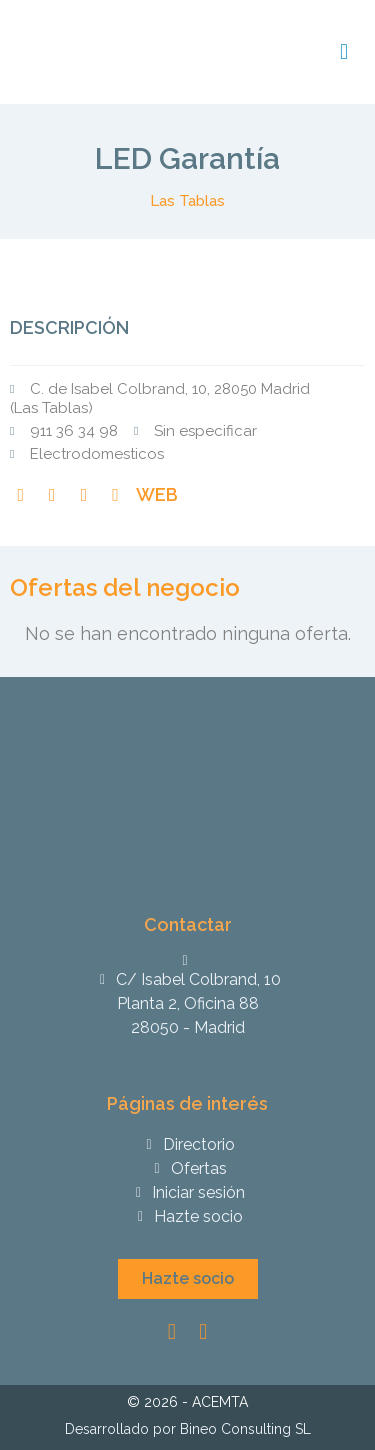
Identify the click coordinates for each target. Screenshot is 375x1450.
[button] (188, 1279)
